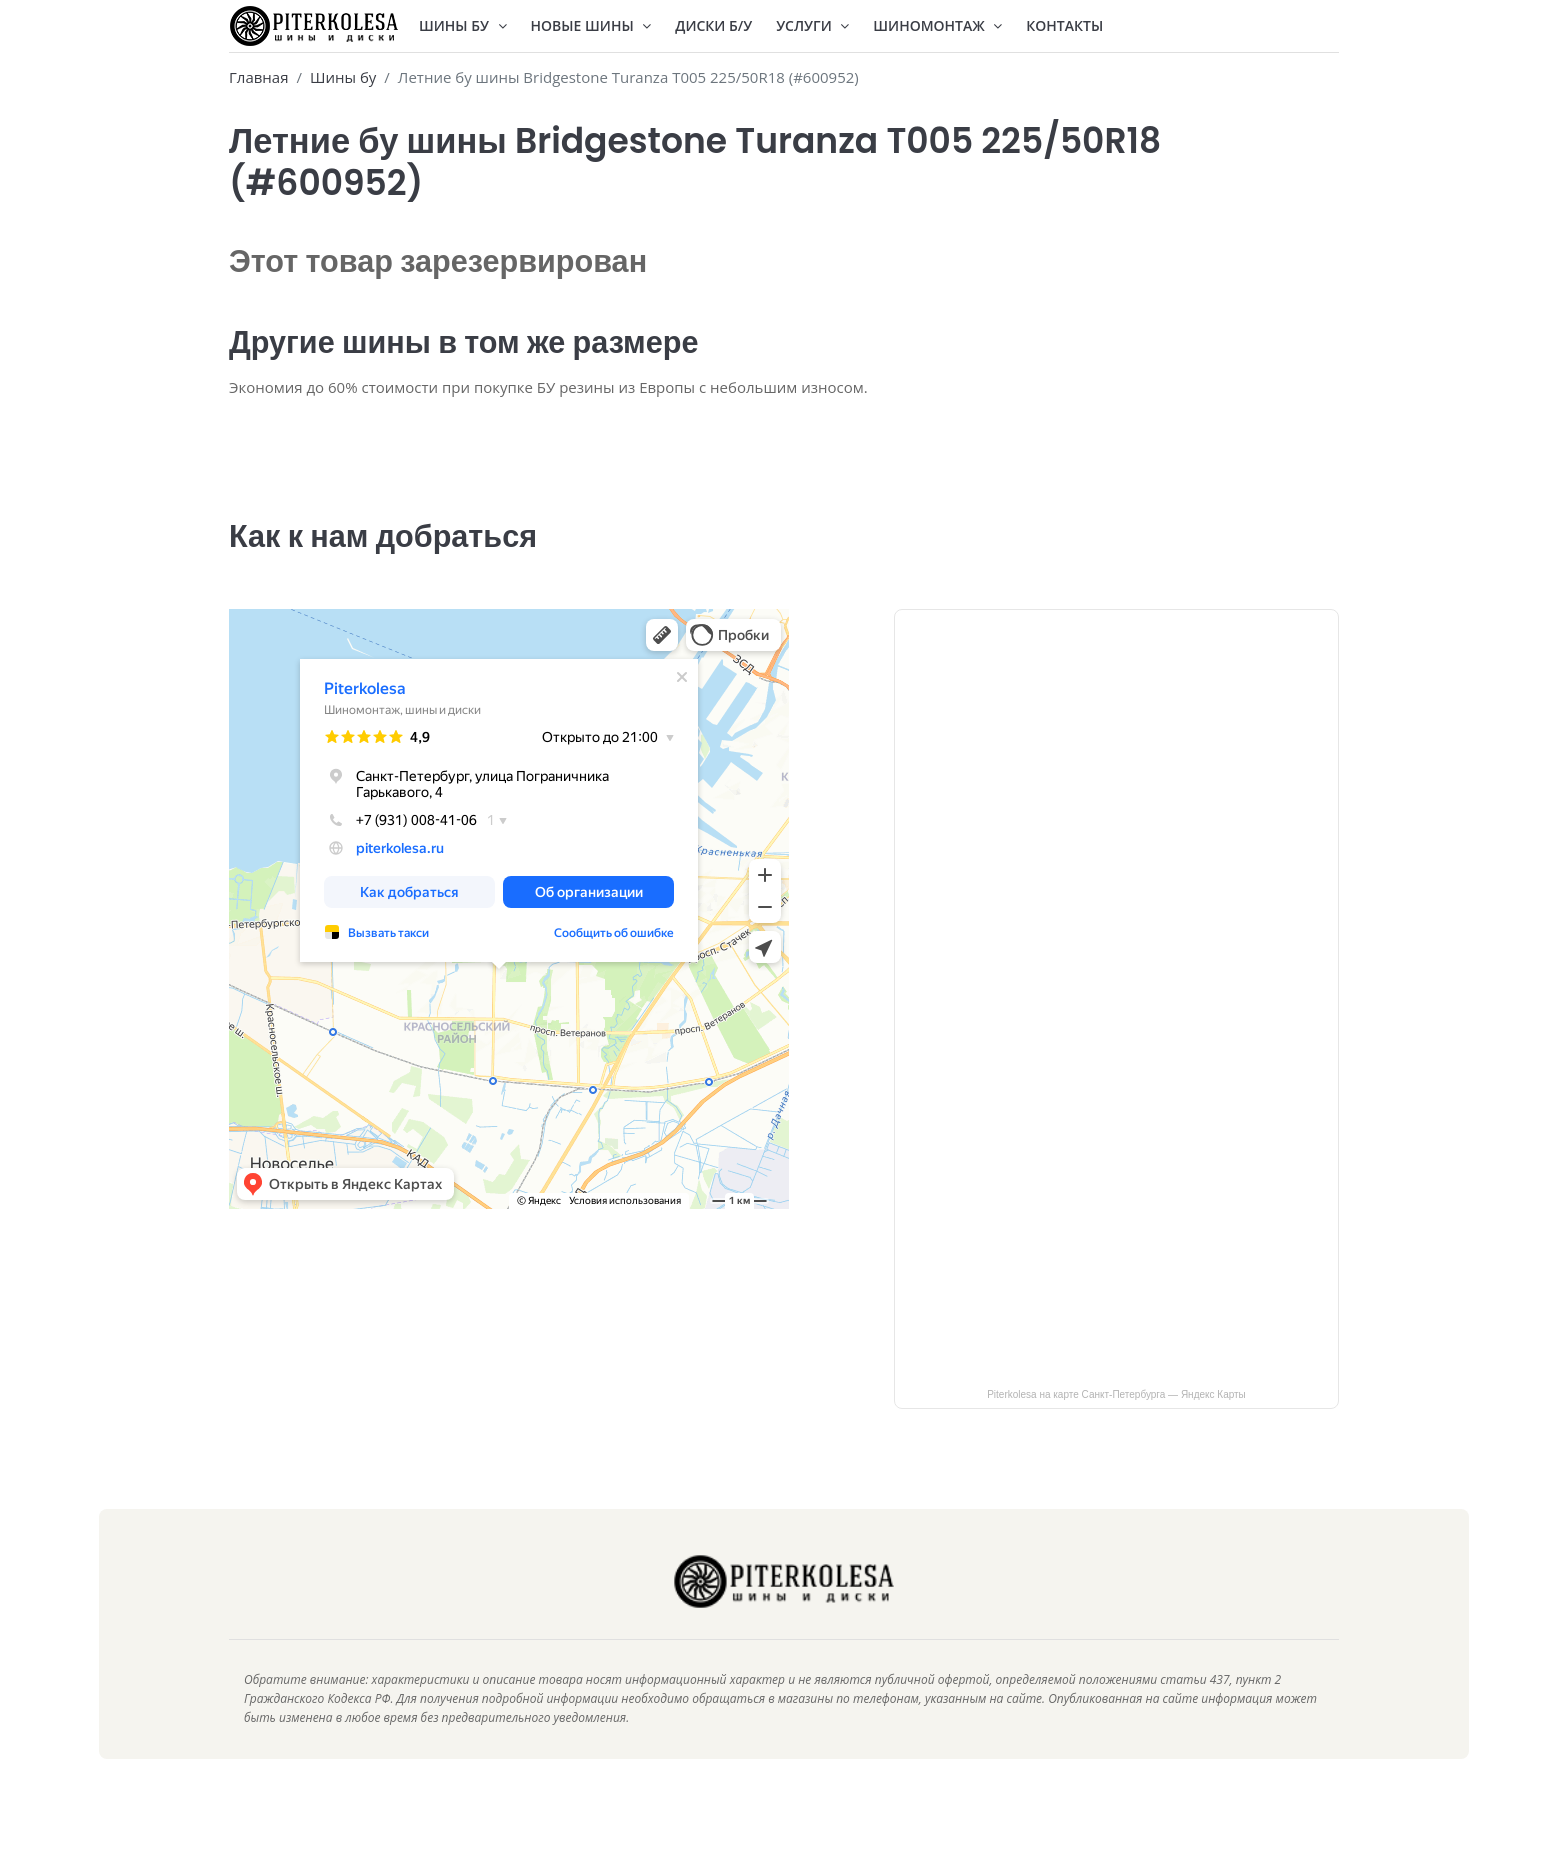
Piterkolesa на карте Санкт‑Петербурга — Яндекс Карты (1116, 1422)
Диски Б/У (713, 25)
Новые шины (591, 25)
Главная (258, 77)
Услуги (812, 25)
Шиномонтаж (937, 25)
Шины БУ (463, 25)
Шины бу (343, 77)
